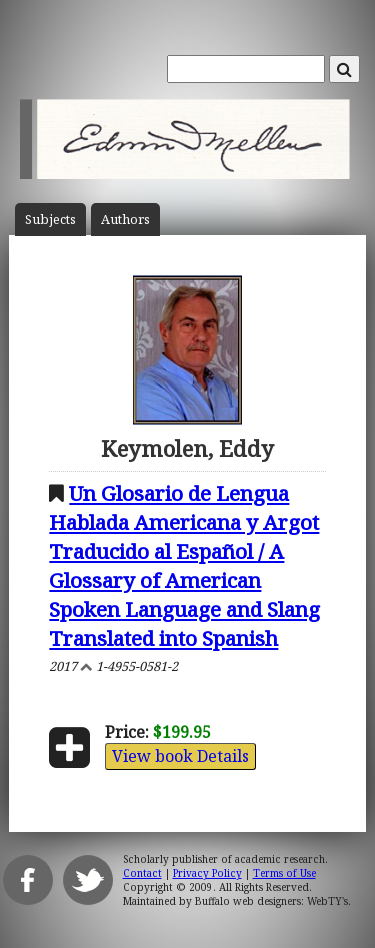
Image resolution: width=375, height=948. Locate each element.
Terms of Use (284, 873)
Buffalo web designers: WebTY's (271, 901)
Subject (50, 219)
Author (125, 219)
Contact (142, 873)
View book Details (180, 756)
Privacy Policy (207, 873)
